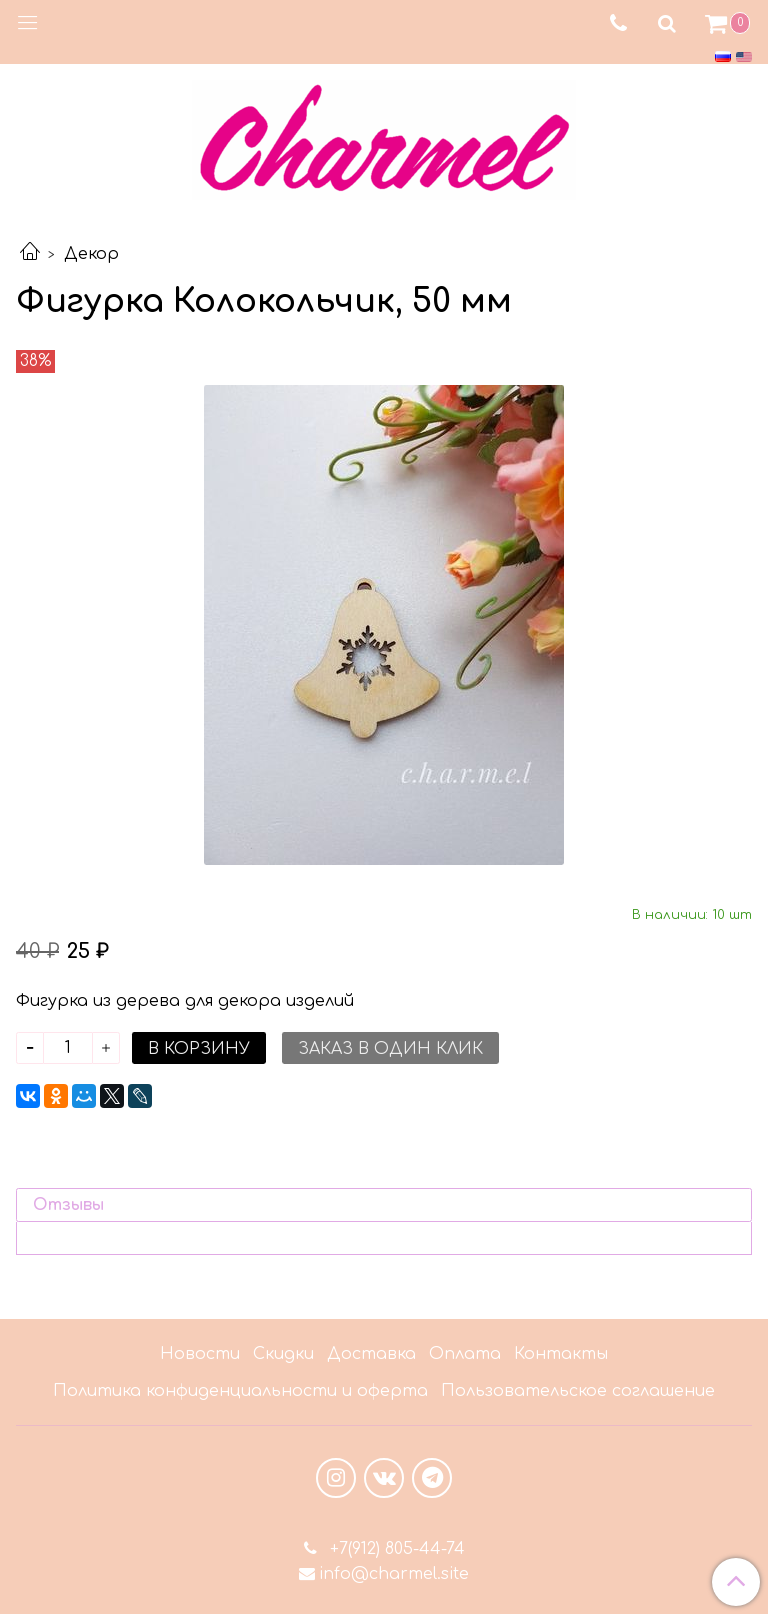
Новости (200, 1354)
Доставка (371, 1354)
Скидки (283, 1354)
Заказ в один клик (390, 1049)
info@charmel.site (394, 1574)
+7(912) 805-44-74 (395, 1549)
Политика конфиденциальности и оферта (240, 1391)
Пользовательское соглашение (578, 1391)
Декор (91, 254)
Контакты (561, 1354)
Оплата (465, 1354)
